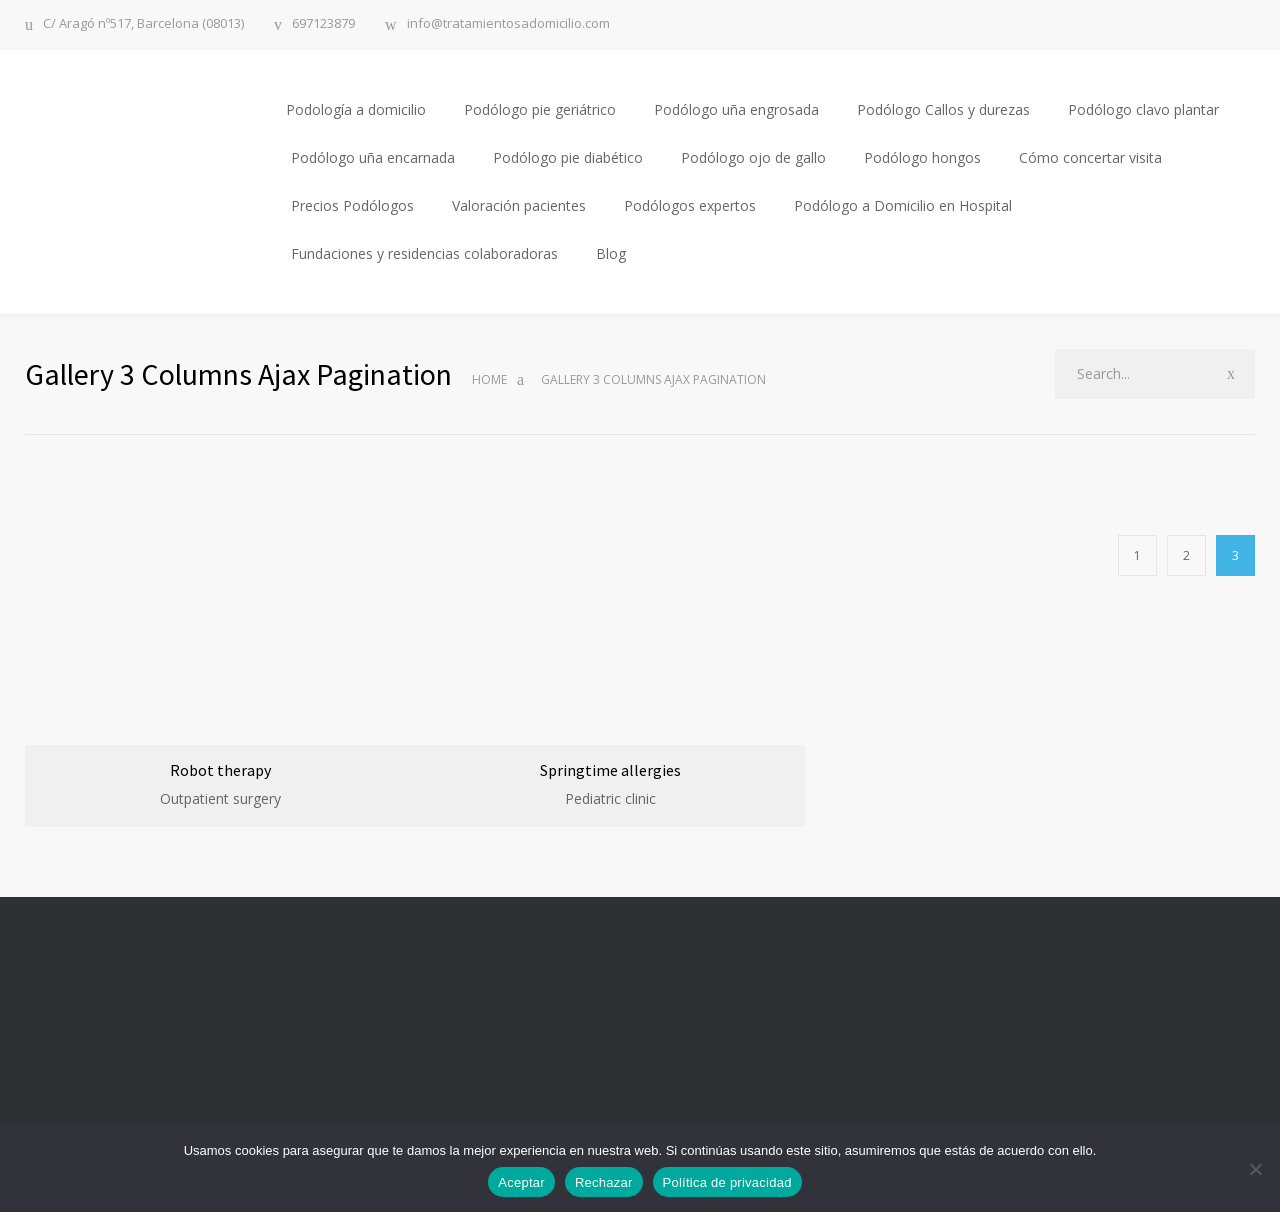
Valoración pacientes (519, 205)
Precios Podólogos (352, 205)
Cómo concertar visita (1090, 157)
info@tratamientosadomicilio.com (508, 24)
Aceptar (521, 1182)
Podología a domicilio (356, 109)
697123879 (323, 24)
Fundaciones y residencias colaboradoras (424, 253)
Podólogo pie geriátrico (540, 109)
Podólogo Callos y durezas (943, 109)
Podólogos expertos (690, 205)
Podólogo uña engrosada (736, 109)
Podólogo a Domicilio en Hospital (903, 205)
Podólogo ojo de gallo (753, 157)
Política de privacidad (727, 1182)
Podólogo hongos (922, 157)
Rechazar (604, 1182)
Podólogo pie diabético (568, 157)
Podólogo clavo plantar (1143, 109)
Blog (611, 253)
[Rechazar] (1255, 1169)
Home (489, 379)
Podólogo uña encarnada (373, 157)
